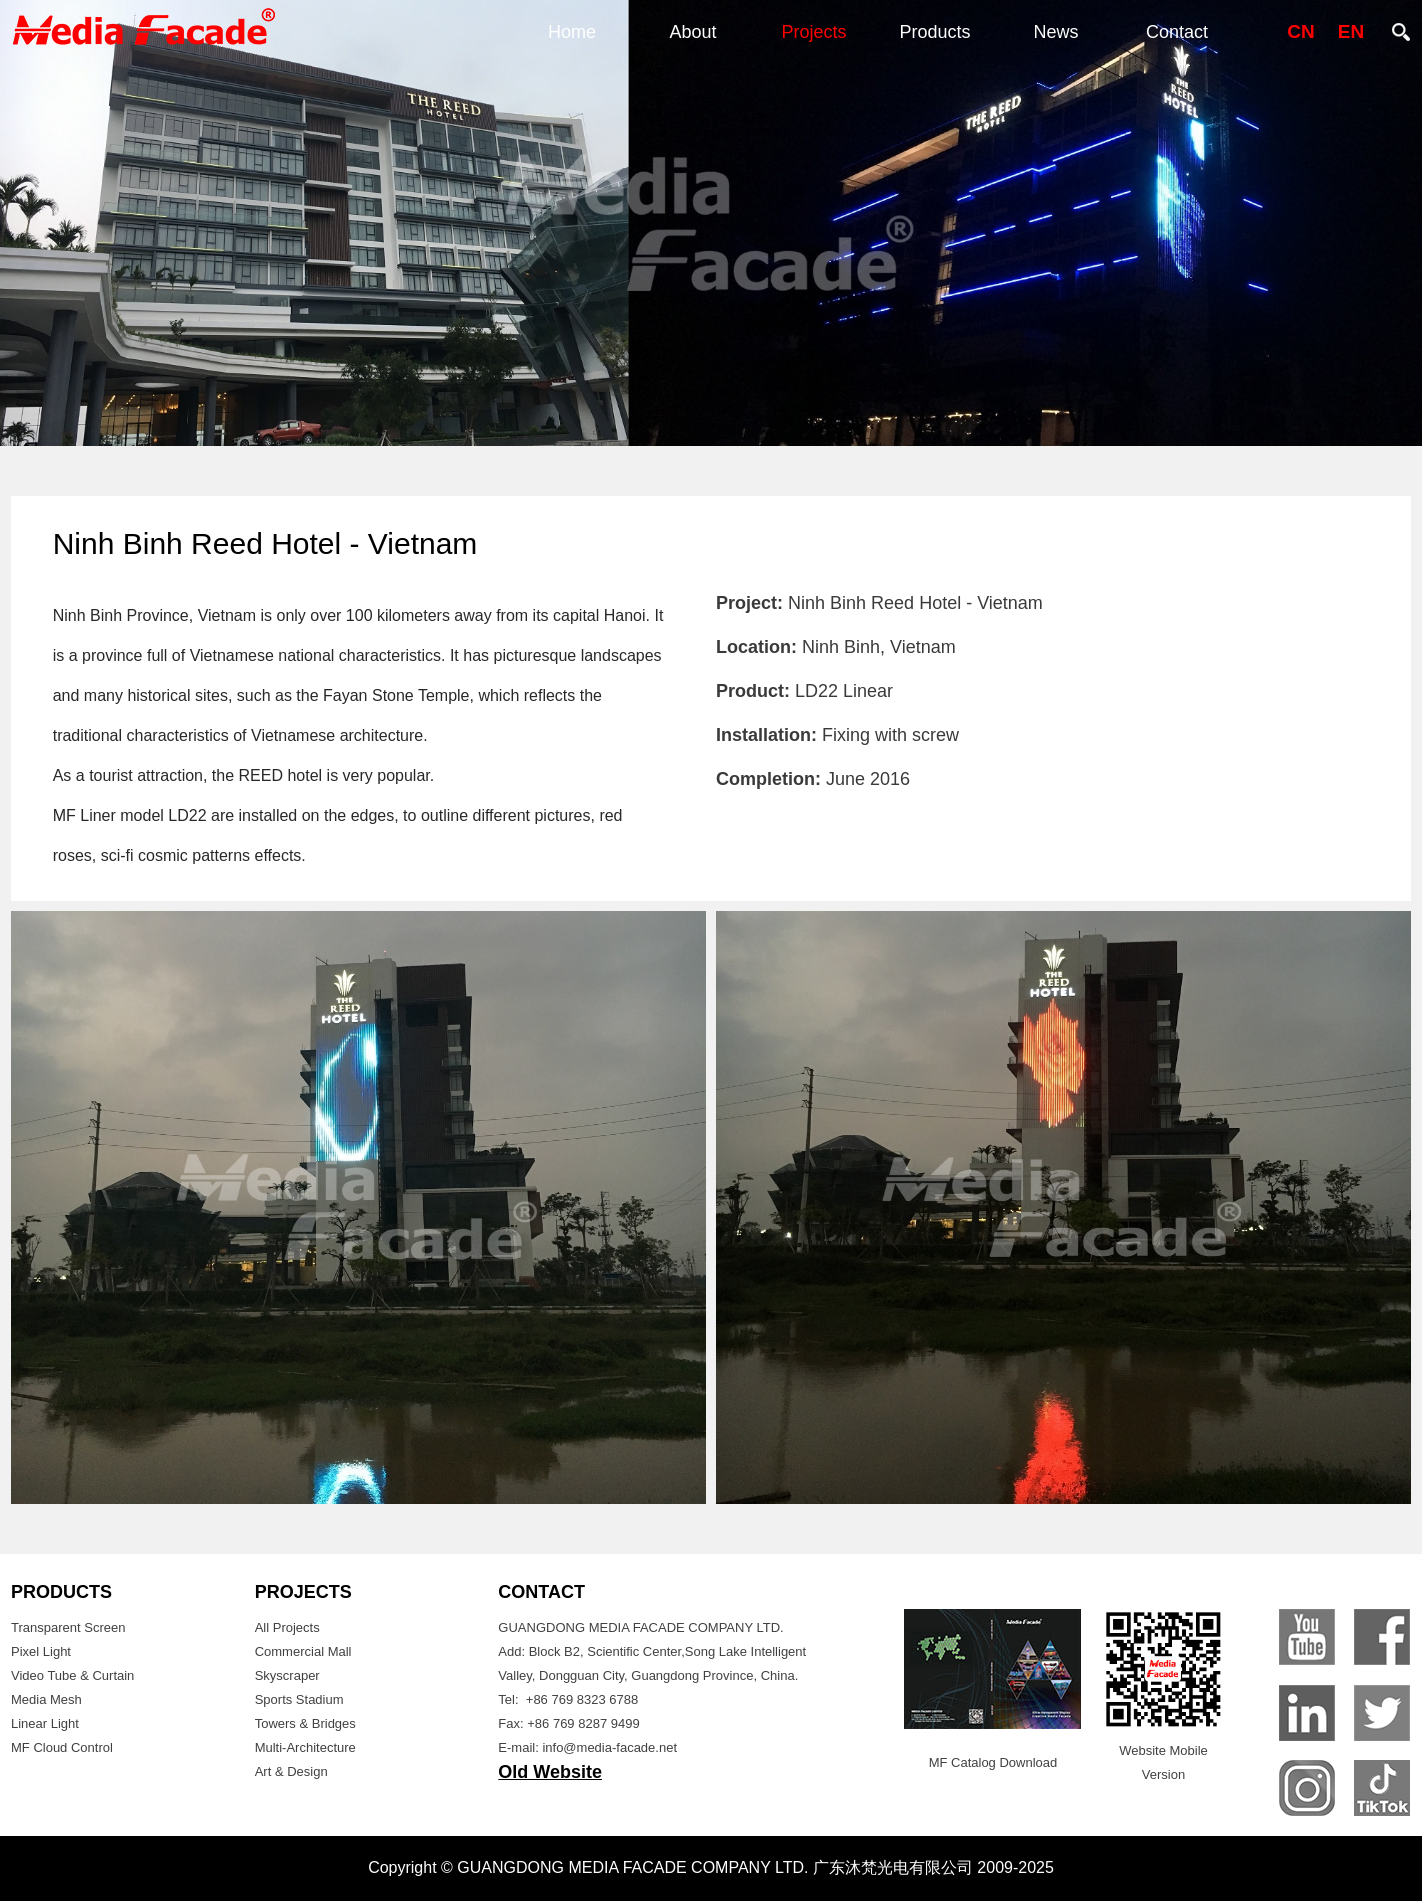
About (692, 32)
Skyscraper (287, 1675)
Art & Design (291, 1771)
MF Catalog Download (993, 1762)
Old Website (550, 1772)
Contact (1177, 32)
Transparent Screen (68, 1627)
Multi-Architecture (305, 1747)
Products (934, 32)
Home (572, 32)
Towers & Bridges (305, 1723)
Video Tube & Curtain (72, 1675)
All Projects (287, 1627)
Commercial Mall (303, 1651)
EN (1351, 31)
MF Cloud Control (62, 1747)
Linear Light (45, 1723)
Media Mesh (46, 1699)
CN (1300, 31)
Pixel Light (41, 1651)
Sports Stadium (299, 1699)
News (1055, 32)
